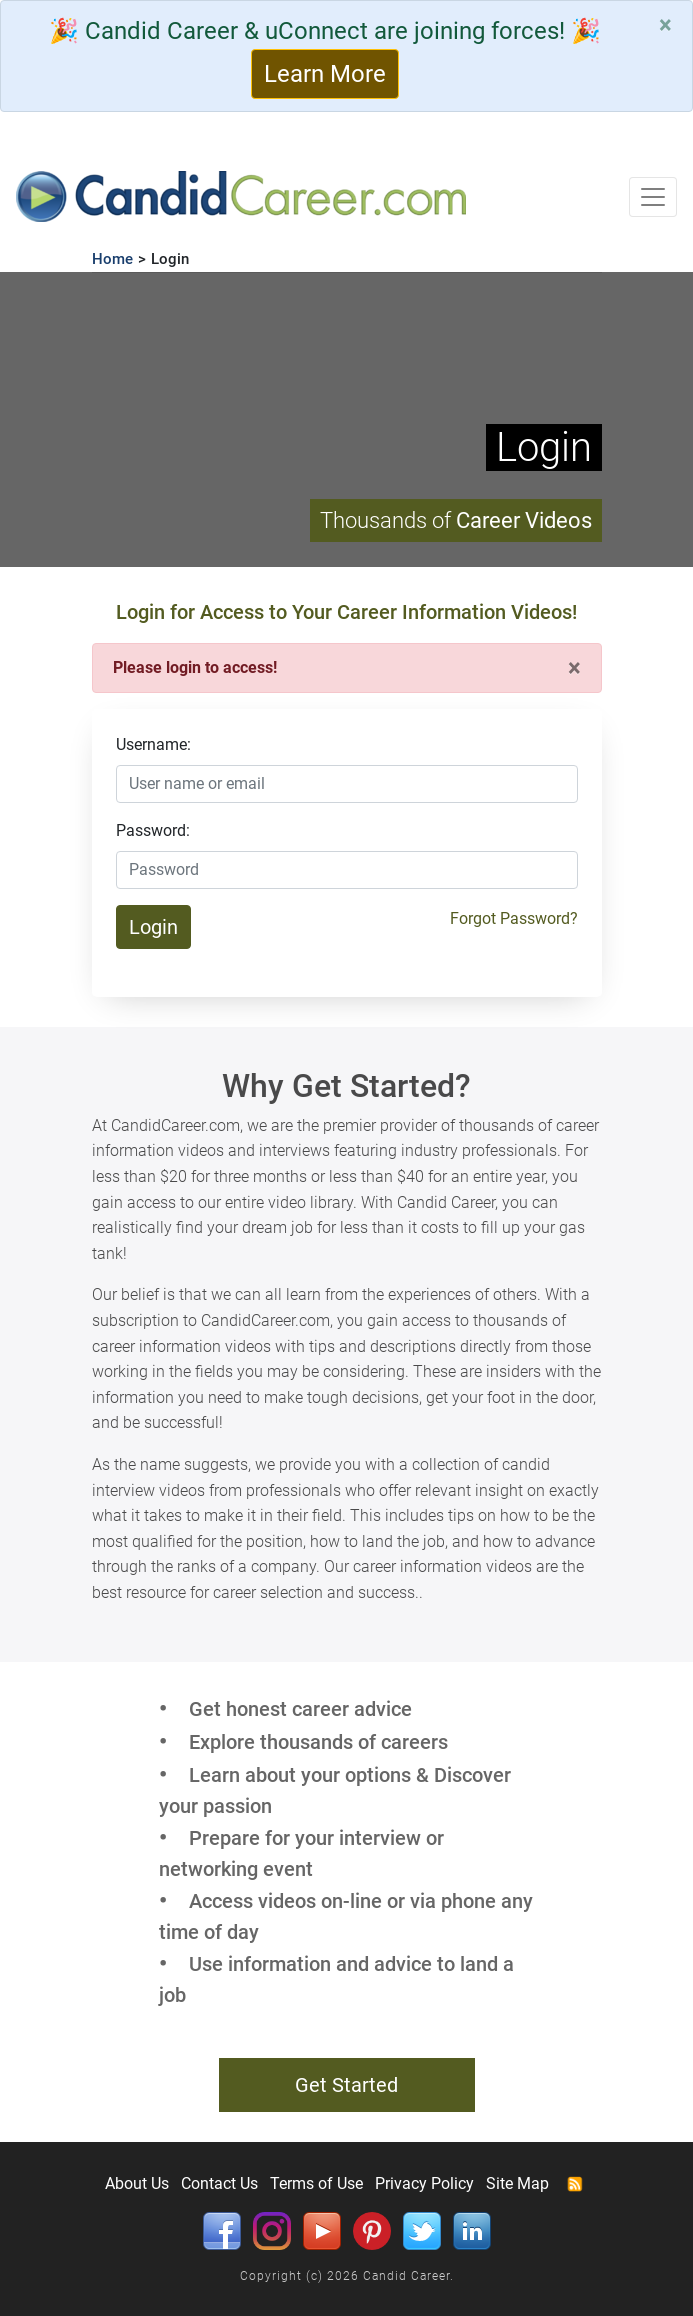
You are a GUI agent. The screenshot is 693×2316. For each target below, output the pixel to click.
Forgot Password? (514, 918)
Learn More (325, 74)
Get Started (346, 2085)
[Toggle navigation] (653, 197)
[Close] (665, 25)
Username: (153, 744)
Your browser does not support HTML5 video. (346, 419)
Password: (153, 830)
